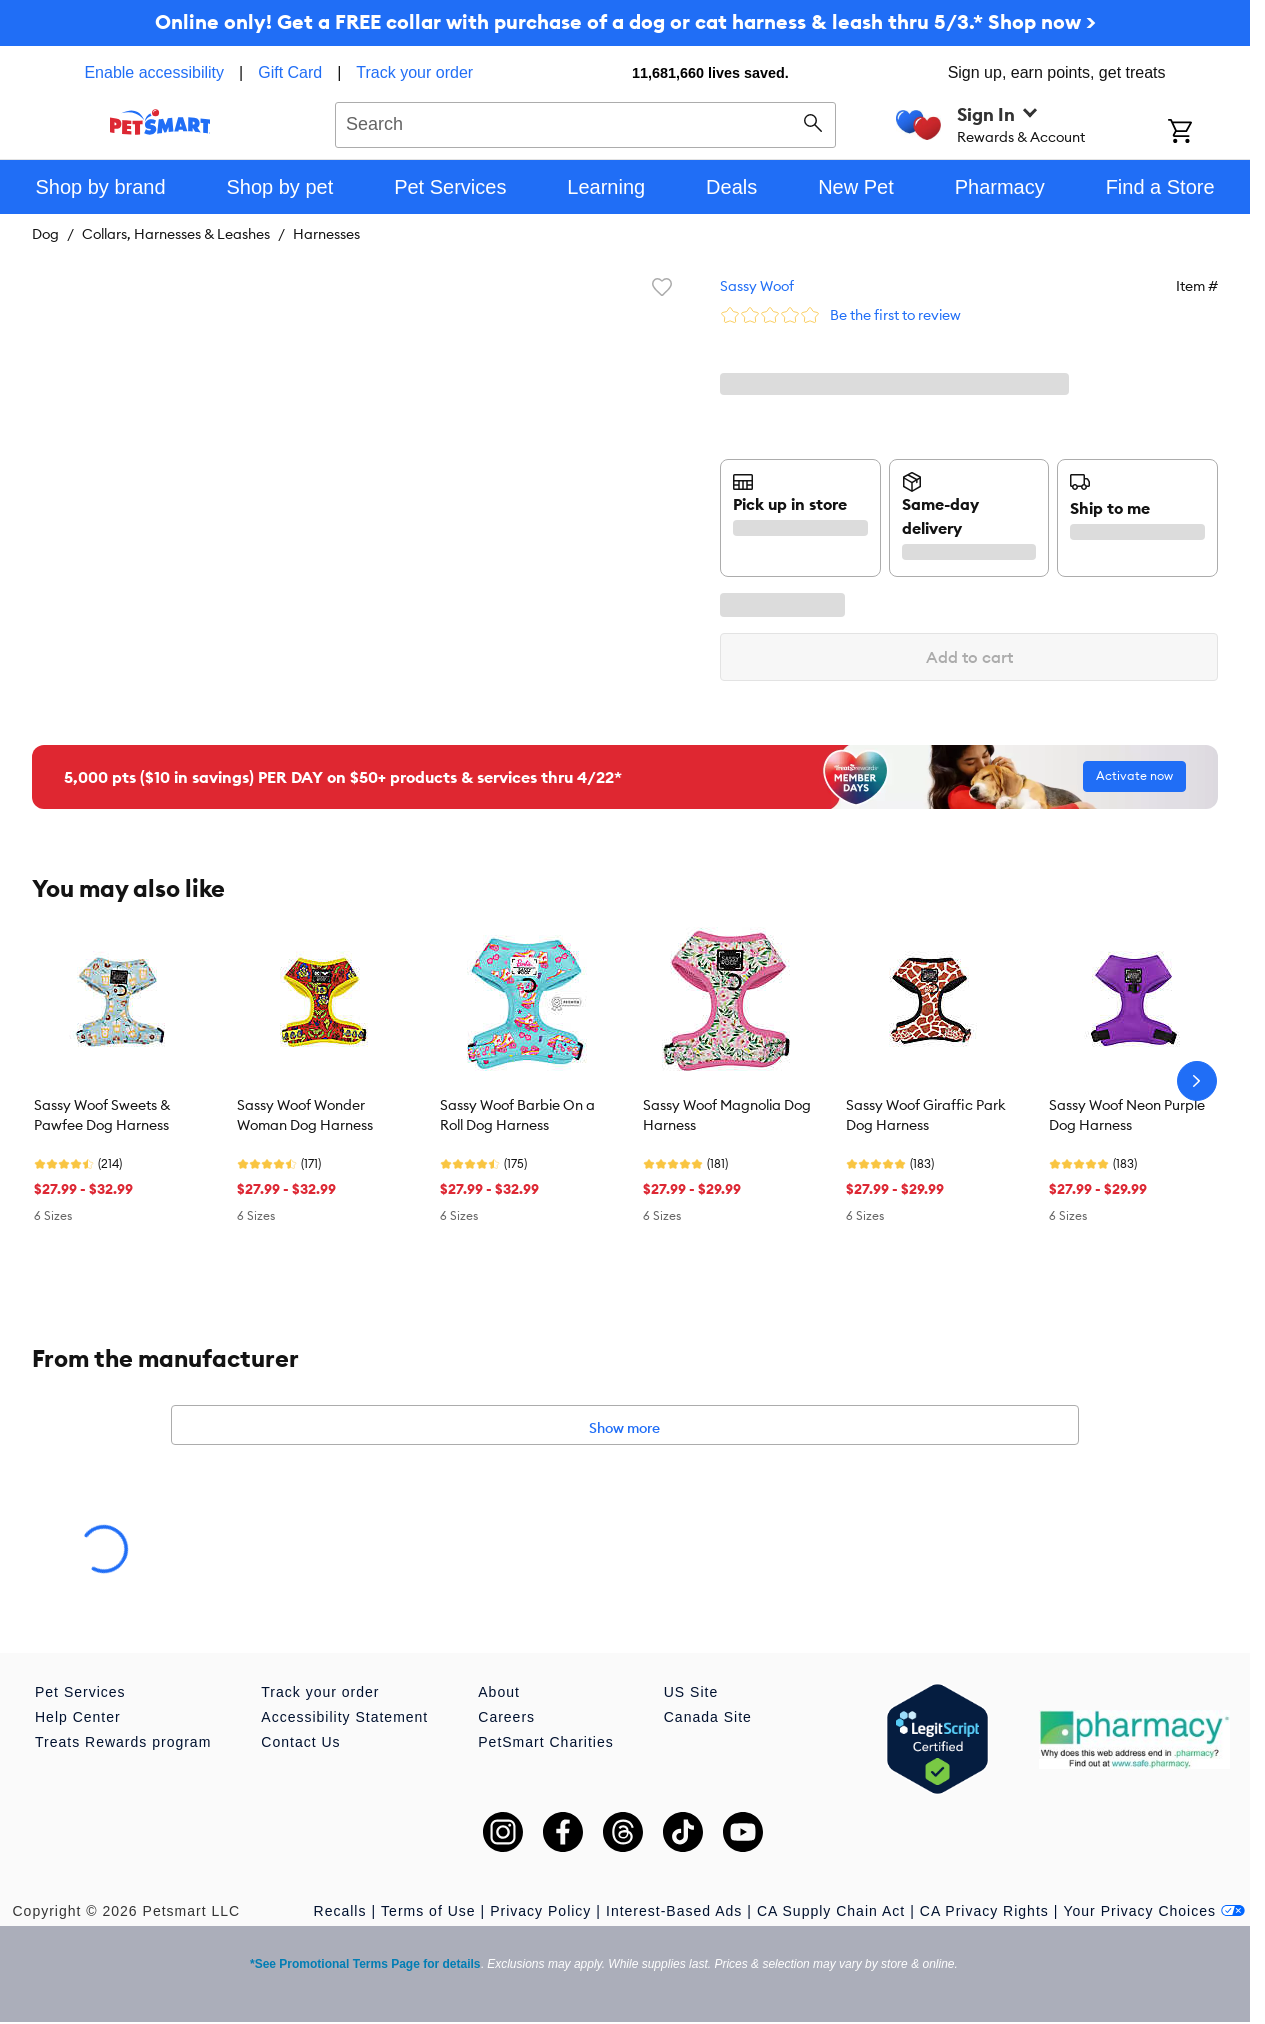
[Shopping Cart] (1206, 133)
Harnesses (326, 234)
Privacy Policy (540, 1911)
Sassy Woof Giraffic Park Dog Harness (926, 1115)
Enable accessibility (154, 72)
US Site (691, 1692)
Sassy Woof (757, 286)
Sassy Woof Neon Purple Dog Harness (1127, 1115)
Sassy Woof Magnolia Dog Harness (727, 1115)
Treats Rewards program (123, 1742)
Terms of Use (428, 1911)
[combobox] (585, 122)
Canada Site (708, 1717)
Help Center (78, 1717)
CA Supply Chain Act (831, 1911)
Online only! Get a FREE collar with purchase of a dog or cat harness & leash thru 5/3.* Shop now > (625, 21)
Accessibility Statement (344, 1717)
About (499, 1692)
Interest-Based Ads (674, 1911)
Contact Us (300, 1742)
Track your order (414, 72)
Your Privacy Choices (1154, 1911)
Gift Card (290, 72)
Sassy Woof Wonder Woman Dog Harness (305, 1115)
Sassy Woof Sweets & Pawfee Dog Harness (102, 1115)
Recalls (340, 1911)
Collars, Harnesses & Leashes (176, 234)
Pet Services (80, 1692)
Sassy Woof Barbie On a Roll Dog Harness (517, 1115)
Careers (506, 1717)
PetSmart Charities (545, 1742)
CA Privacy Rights (984, 1911)
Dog (45, 234)
